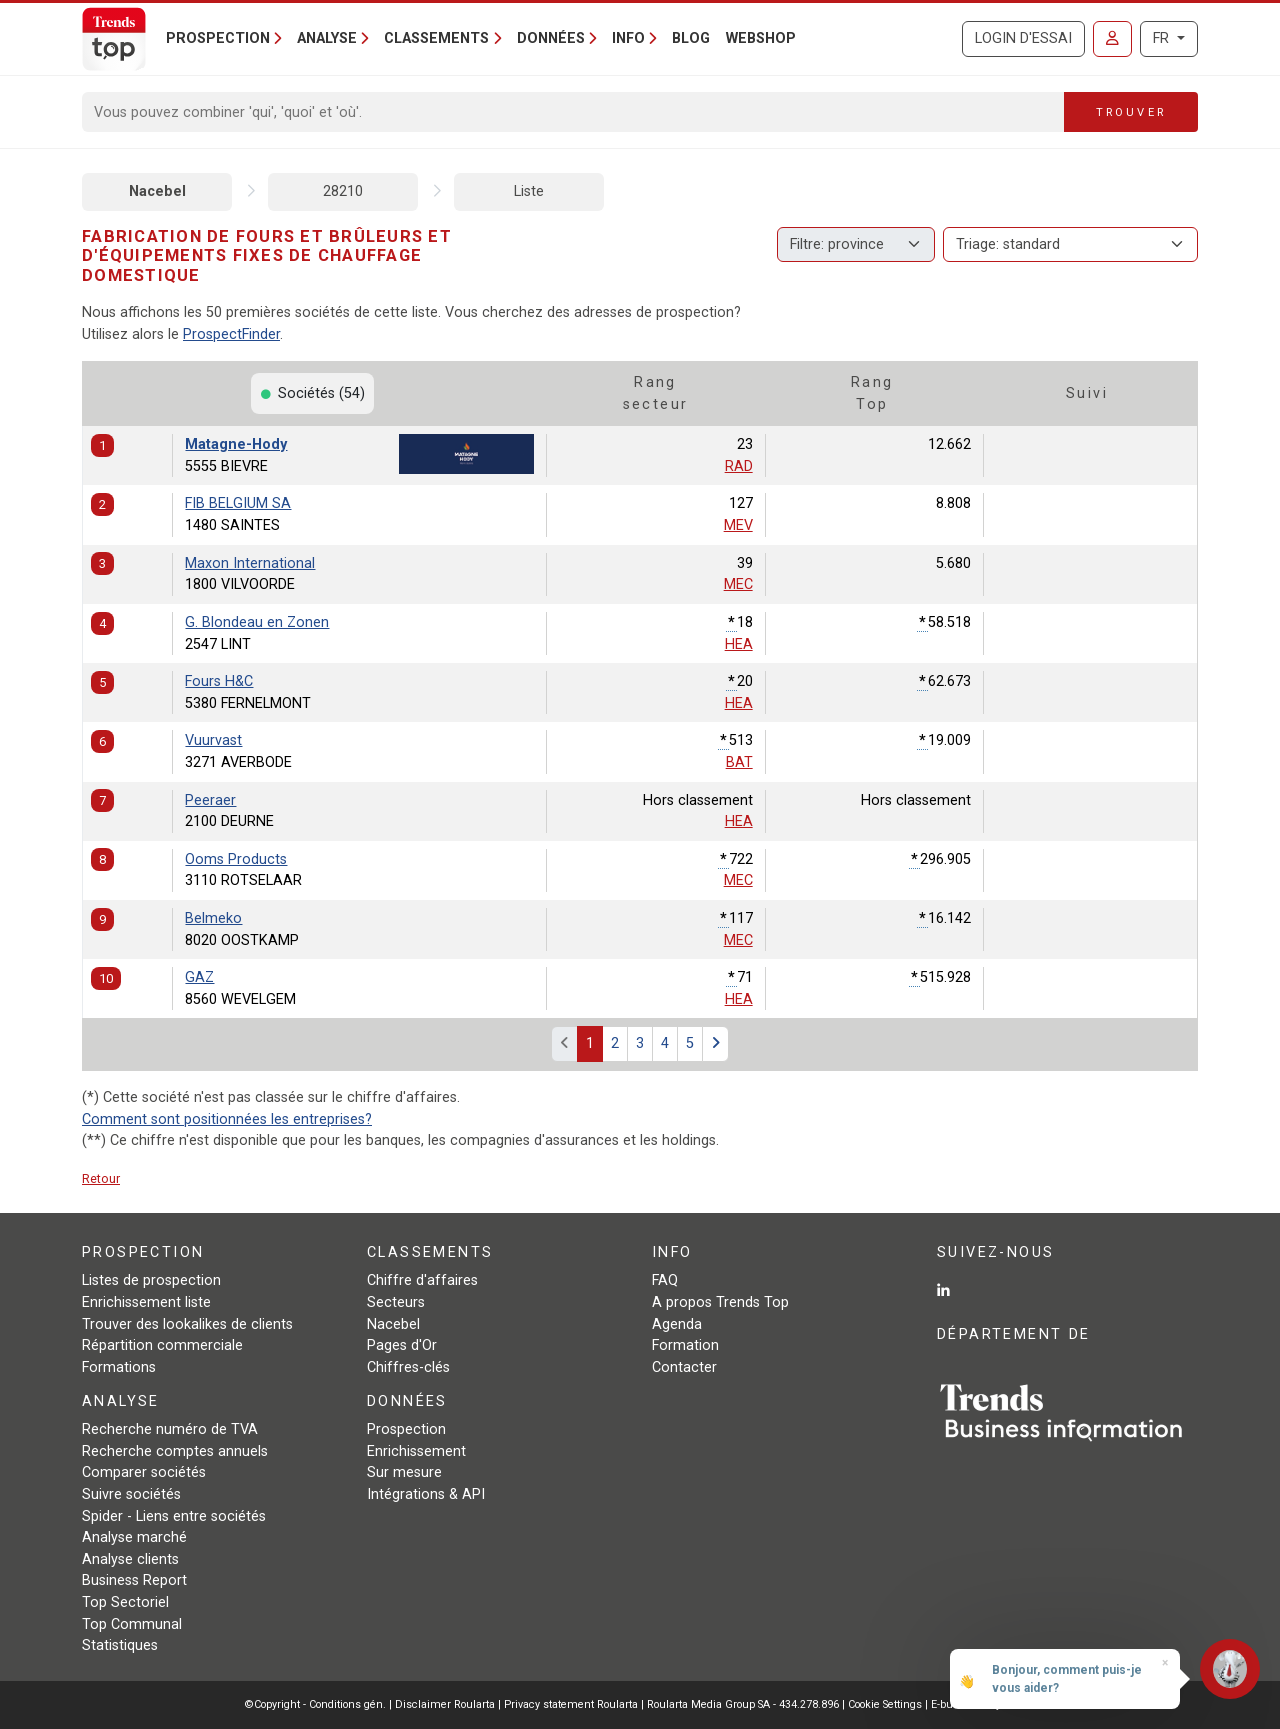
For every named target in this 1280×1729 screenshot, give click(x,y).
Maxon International (250, 563)
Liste (529, 191)
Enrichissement (416, 1451)
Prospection (406, 1429)
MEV (738, 525)
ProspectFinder (231, 334)
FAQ (665, 1280)
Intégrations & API (426, 1494)
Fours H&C (219, 681)
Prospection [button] (218, 38)
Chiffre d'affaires (422, 1280)
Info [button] (628, 38)
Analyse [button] (327, 38)
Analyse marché (134, 1537)
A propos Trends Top (720, 1302)
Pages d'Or (402, 1345)
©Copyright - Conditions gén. (315, 1704)
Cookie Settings (886, 1704)
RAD (739, 466)
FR (1163, 38)
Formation (685, 1345)
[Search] (573, 112)
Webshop (761, 38)
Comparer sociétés (144, 1472)
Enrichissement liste (146, 1302)
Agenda (677, 1324)
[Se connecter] (1112, 39)
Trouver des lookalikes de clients (187, 1324)
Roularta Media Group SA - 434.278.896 (744, 1704)
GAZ (199, 977)
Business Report (134, 1580)
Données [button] (551, 38)
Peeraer (210, 800)
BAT (739, 762)
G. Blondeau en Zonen (257, 622)
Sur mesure (404, 1472)
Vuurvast (213, 740)
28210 (343, 191)
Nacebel (157, 191)
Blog (691, 38)
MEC (738, 584)
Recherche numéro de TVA (170, 1429)
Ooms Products (236, 859)
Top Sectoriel (125, 1602)
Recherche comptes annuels (175, 1451)
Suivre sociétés (131, 1494)
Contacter (684, 1367)
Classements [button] (436, 38)
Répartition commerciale (162, 1345)
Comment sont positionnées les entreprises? (227, 1119)
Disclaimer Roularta (445, 1704)
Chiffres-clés (408, 1367)
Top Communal (132, 1624)
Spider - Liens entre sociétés (174, 1516)
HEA (739, 644)
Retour (101, 1178)
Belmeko (213, 918)
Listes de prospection (151, 1280)
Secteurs (396, 1302)
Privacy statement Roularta (571, 1704)
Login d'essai (1023, 38)
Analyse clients (130, 1559)
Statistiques (120, 1645)
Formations (119, 1367)
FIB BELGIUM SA (238, 503)
